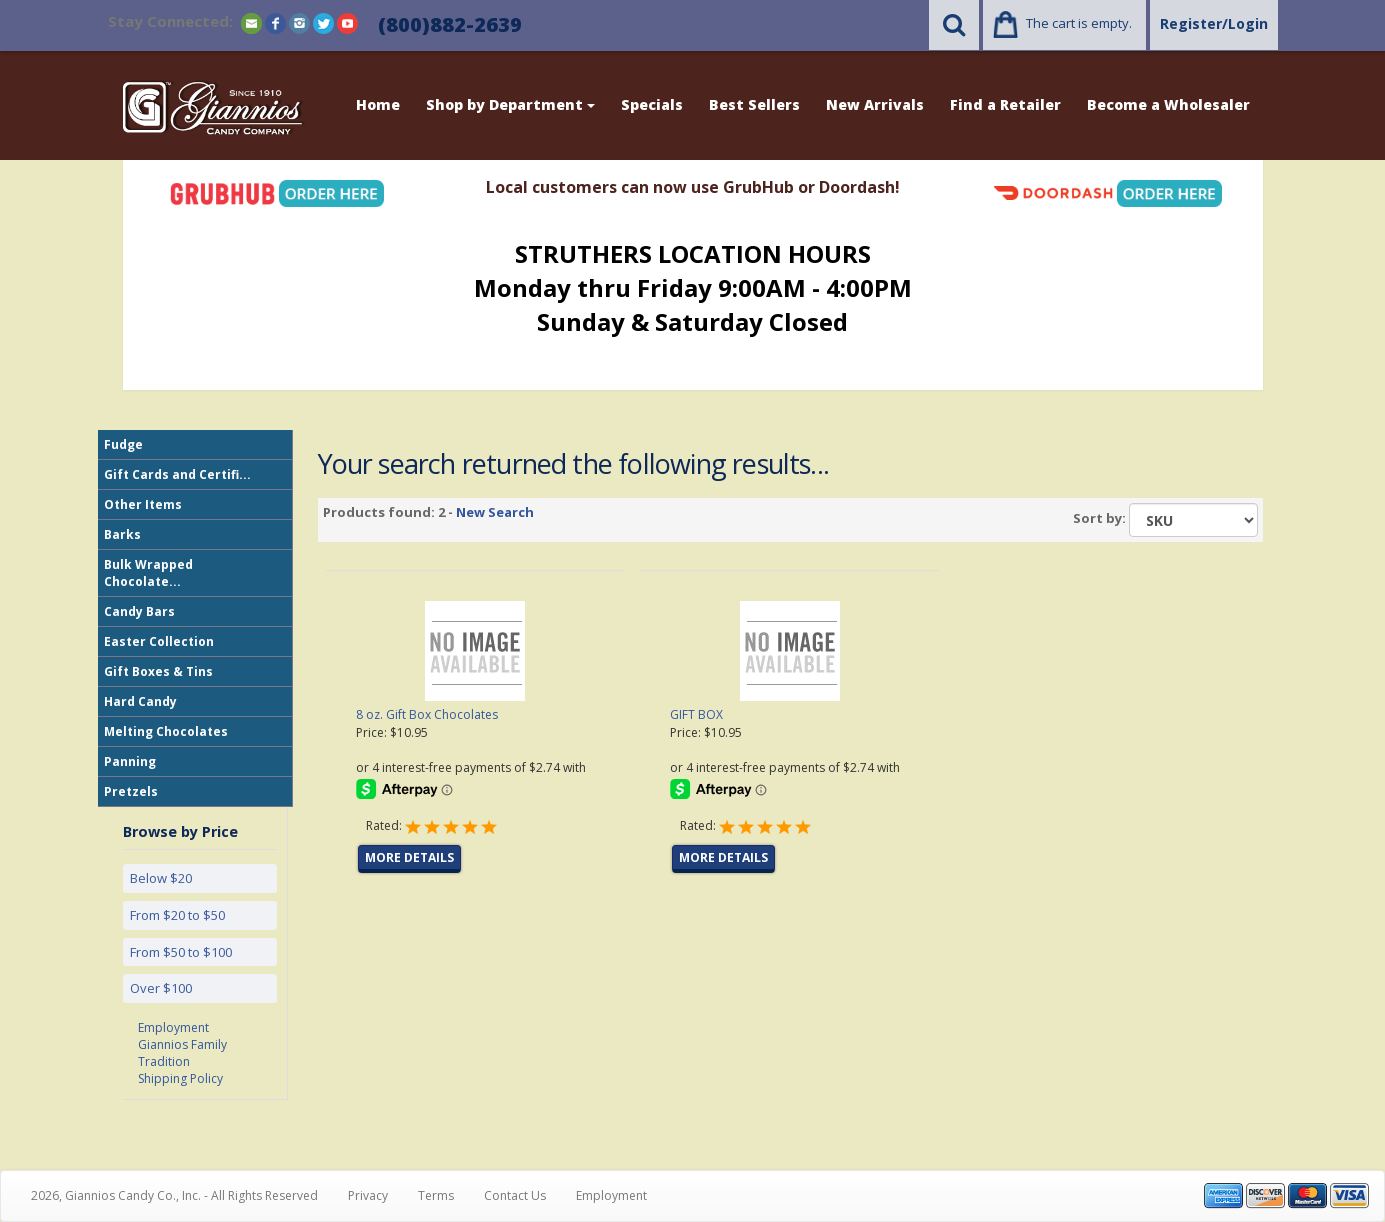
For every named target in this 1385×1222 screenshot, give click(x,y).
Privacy (368, 1195)
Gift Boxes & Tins (158, 671)
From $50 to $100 (181, 952)
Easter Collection (159, 641)
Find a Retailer (1005, 104)
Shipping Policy (180, 1078)
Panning (130, 761)
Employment (173, 1027)
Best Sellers (754, 104)
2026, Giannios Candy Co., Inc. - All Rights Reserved (174, 1195)
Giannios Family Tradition (182, 1053)
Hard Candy (140, 701)
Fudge (123, 444)
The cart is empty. (1079, 23)
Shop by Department (510, 104)
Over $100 (161, 988)
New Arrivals (875, 104)
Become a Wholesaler (1168, 104)
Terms (436, 1195)
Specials (652, 104)
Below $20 (161, 878)
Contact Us (515, 1195)
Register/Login (1214, 23)
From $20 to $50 (177, 915)
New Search (495, 512)
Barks (122, 534)
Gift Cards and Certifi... (177, 474)
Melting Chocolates (166, 731)
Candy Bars (139, 611)
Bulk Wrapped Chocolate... (148, 573)
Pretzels (131, 791)
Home (378, 104)
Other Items (143, 504)
